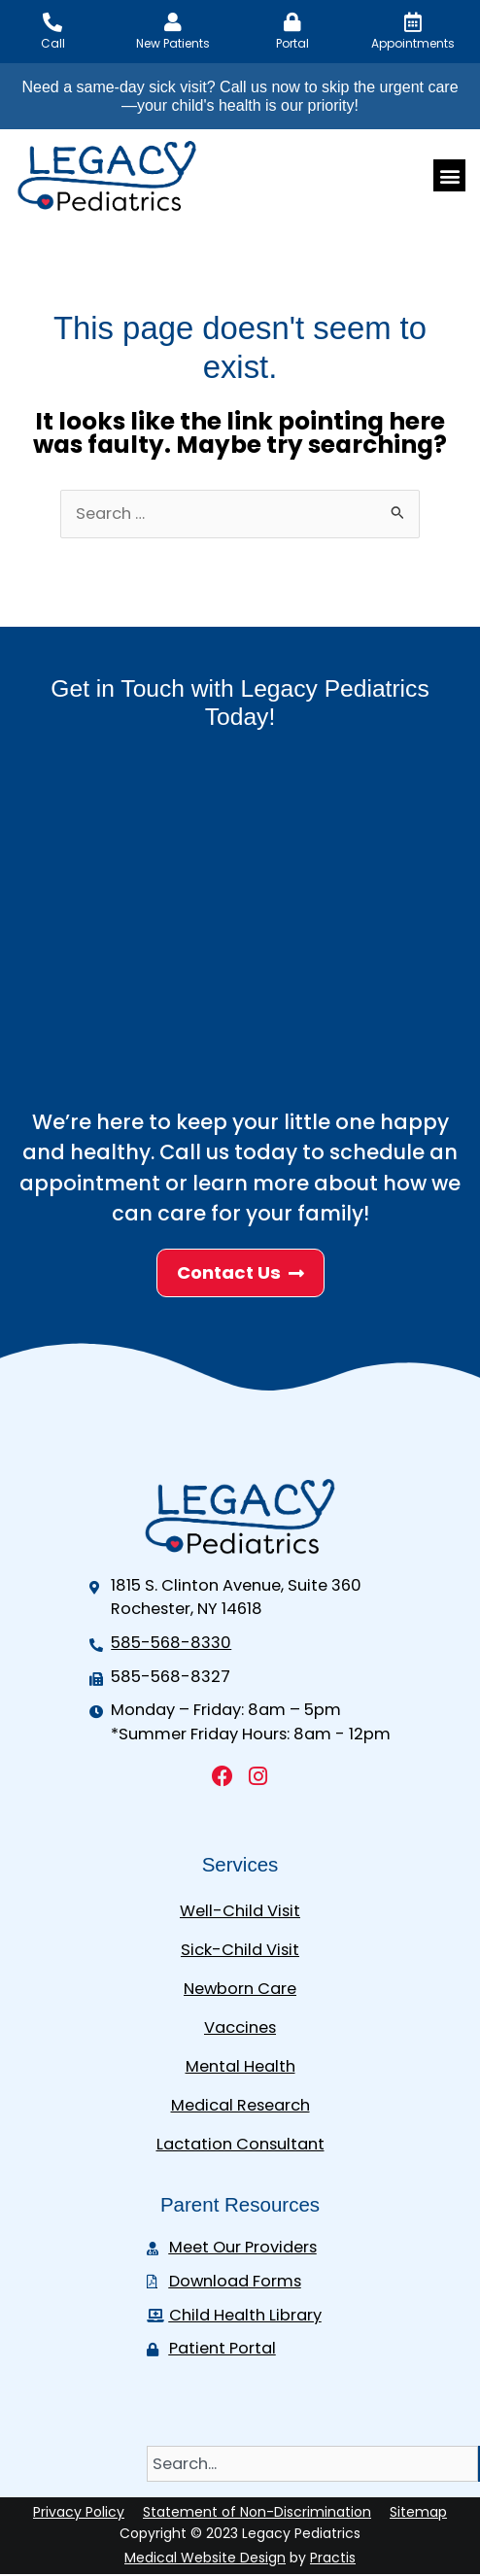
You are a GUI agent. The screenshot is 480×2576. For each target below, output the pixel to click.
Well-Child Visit (240, 1911)
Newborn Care (240, 1988)
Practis (333, 2557)
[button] (449, 175)
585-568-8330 (171, 1642)
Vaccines (240, 2027)
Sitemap (418, 2512)
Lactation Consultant (240, 2144)
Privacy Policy (78, 2512)
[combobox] (312, 2464)
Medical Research (240, 2105)
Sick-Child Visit (240, 1950)
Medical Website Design (205, 2557)
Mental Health (240, 2066)
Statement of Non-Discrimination (257, 2512)
